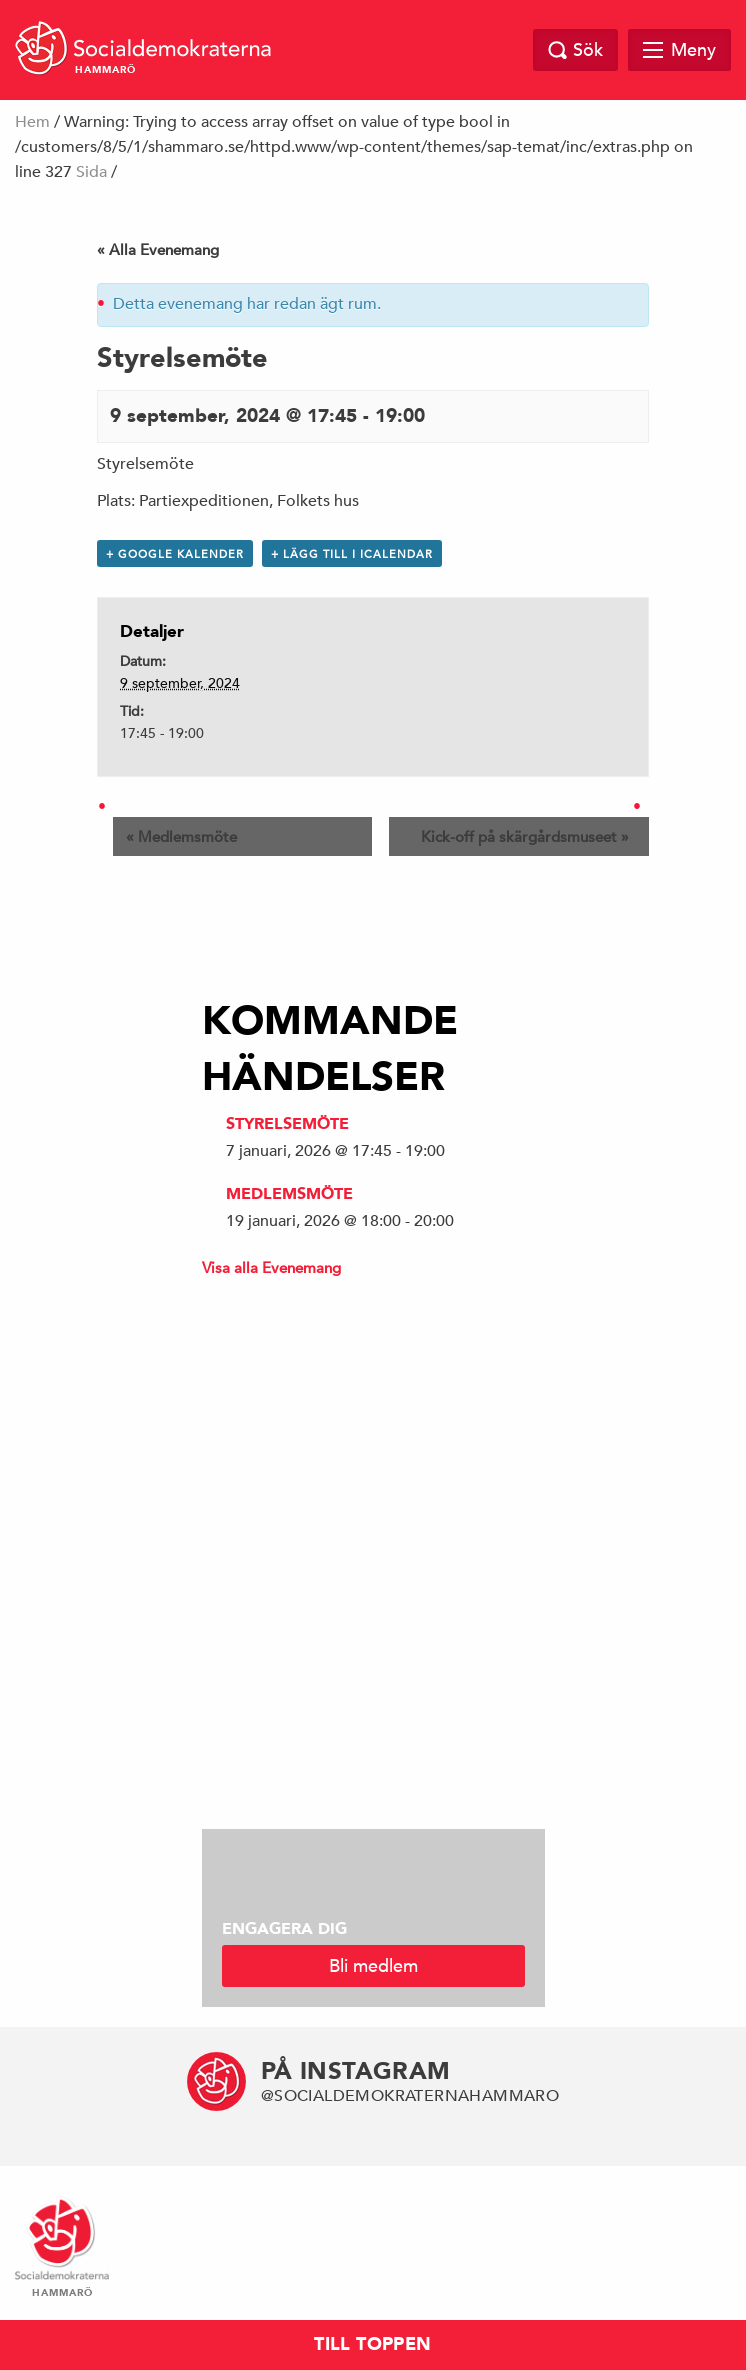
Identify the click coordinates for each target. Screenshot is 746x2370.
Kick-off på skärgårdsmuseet (525, 836)
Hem (32, 122)
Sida (91, 172)
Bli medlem (373, 1965)
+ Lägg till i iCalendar (352, 553)
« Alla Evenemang (158, 249)
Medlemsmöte (181, 836)
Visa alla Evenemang (271, 1267)
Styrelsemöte (287, 1124)
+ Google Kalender (175, 553)
